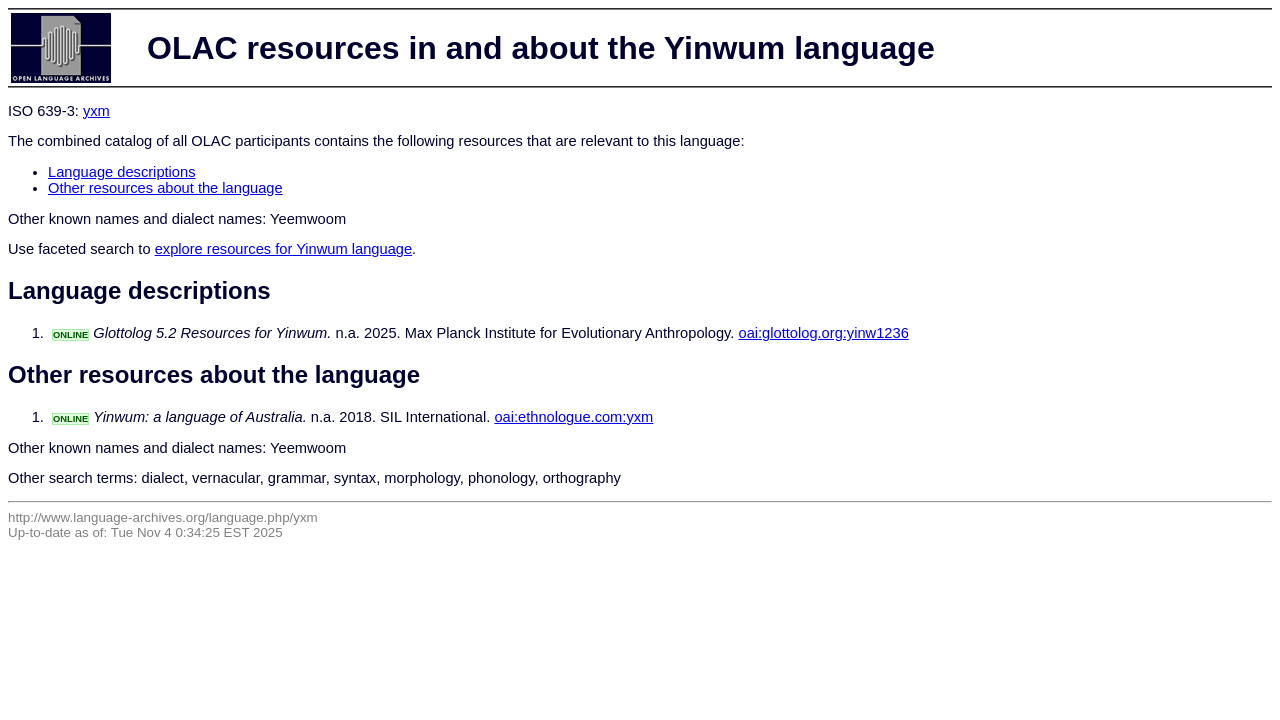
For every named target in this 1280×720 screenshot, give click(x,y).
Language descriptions (122, 172)
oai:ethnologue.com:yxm (573, 417)
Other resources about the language (165, 188)
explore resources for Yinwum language (283, 249)
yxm (96, 111)
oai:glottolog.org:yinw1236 (823, 333)
